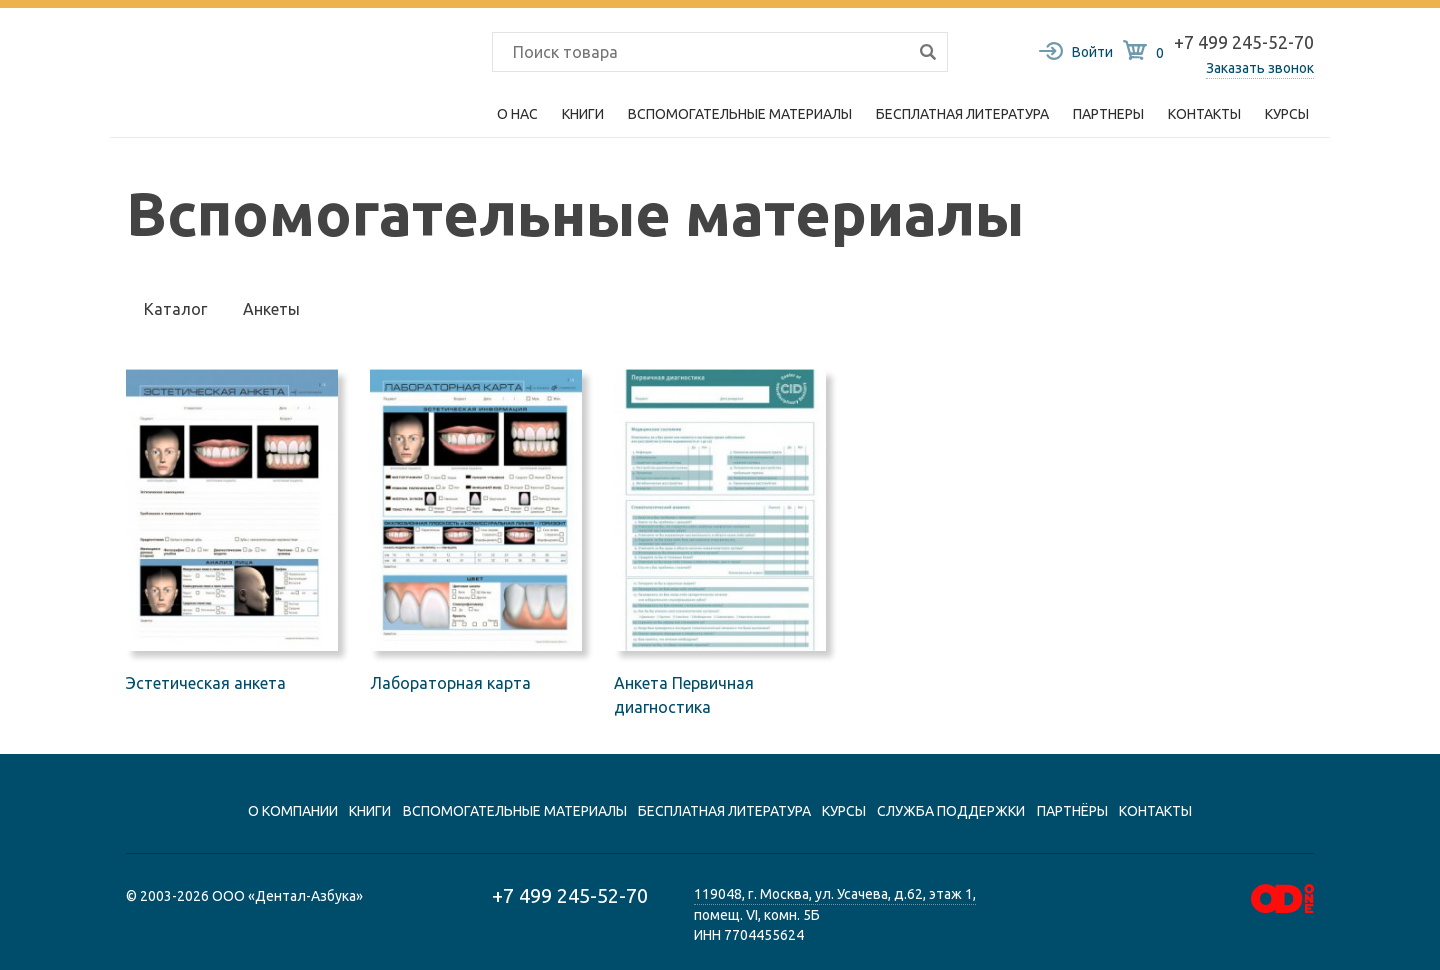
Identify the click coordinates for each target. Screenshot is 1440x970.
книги (370, 811)
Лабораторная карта (450, 683)
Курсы (1287, 114)
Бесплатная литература (962, 114)
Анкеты (271, 309)
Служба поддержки (951, 811)
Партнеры (1108, 114)
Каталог (175, 309)
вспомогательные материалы (515, 811)
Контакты (1204, 114)
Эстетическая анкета (206, 683)
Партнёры (1072, 811)
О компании (293, 811)
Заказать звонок (1260, 68)
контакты (1155, 811)
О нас (517, 114)
